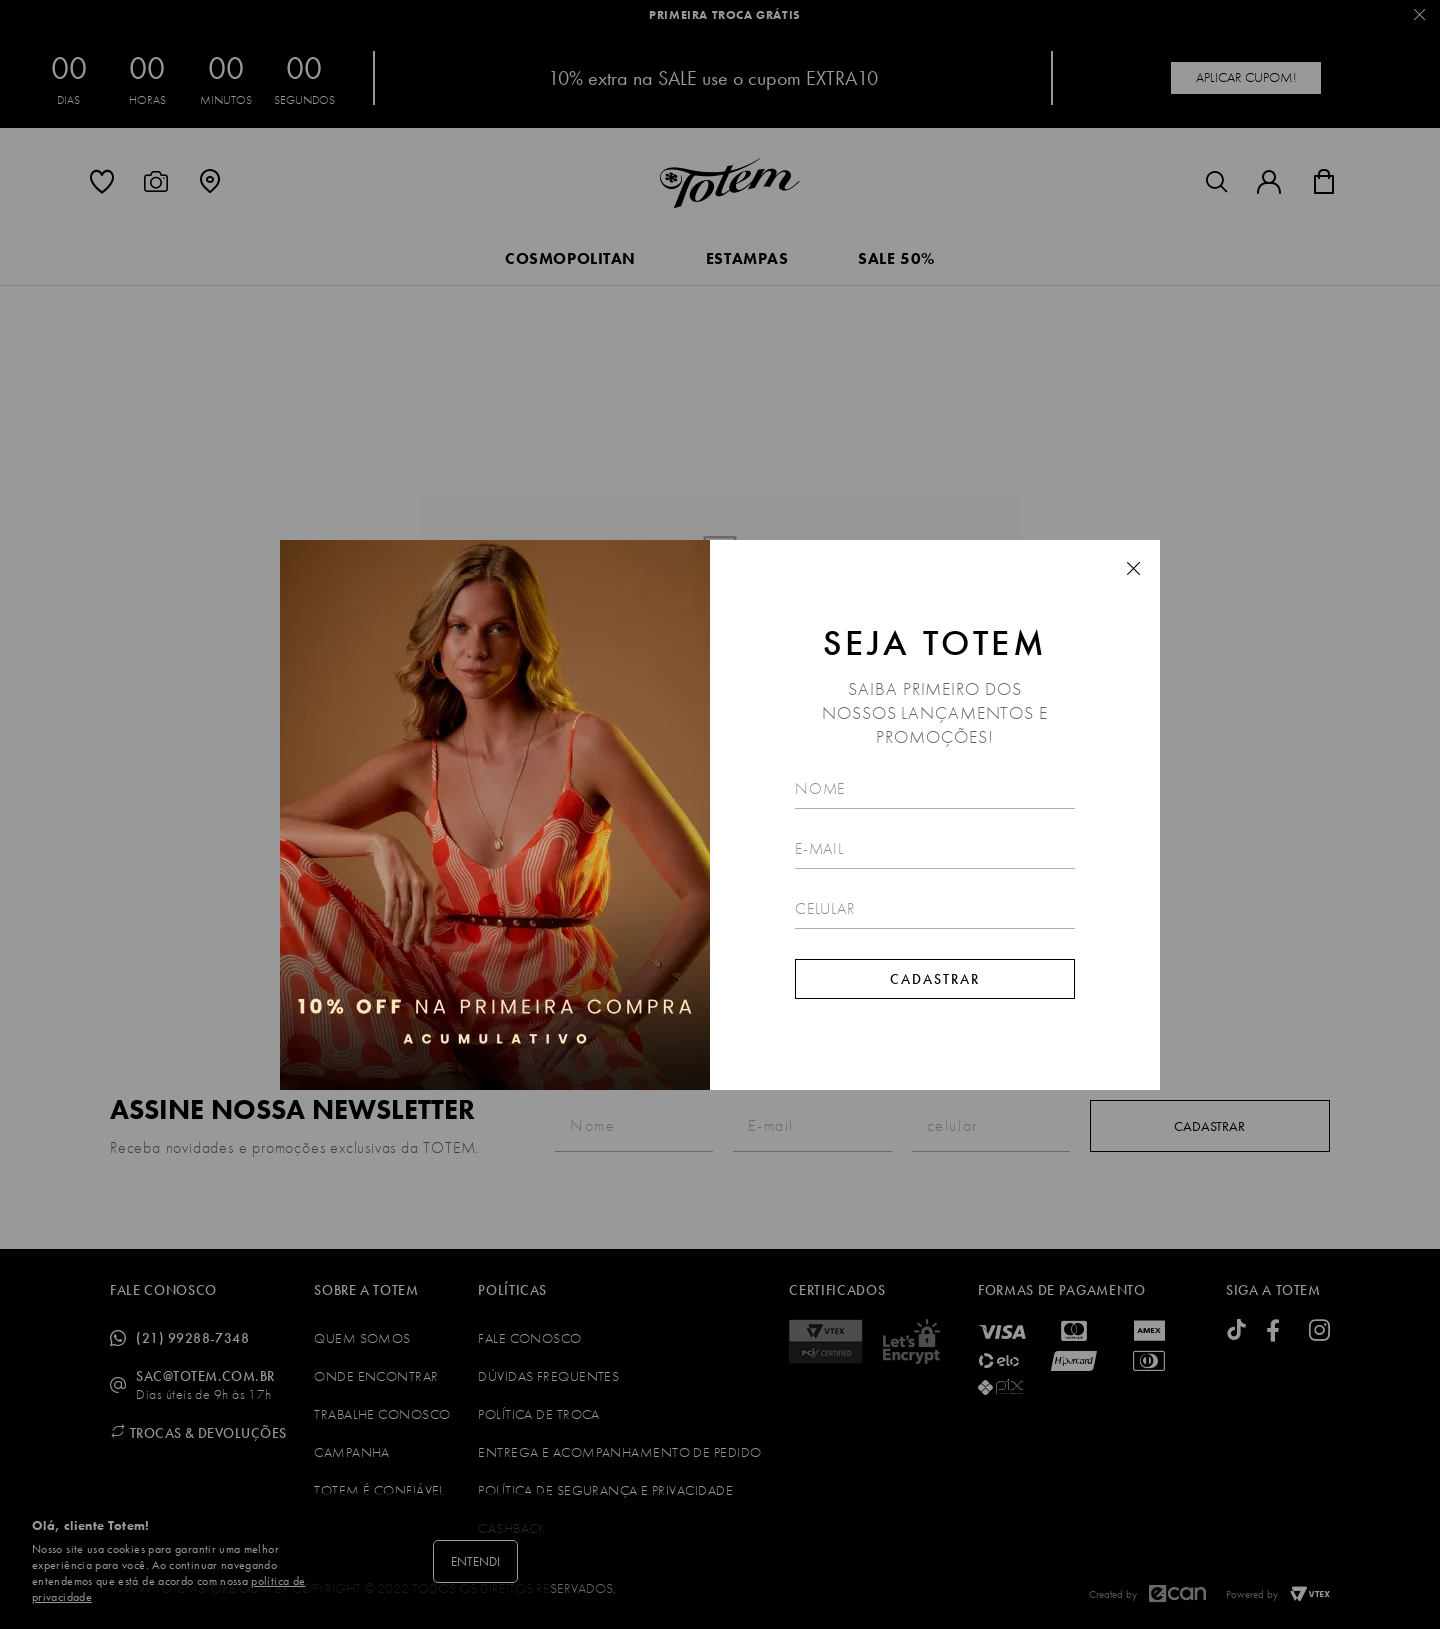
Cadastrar (935, 979)
